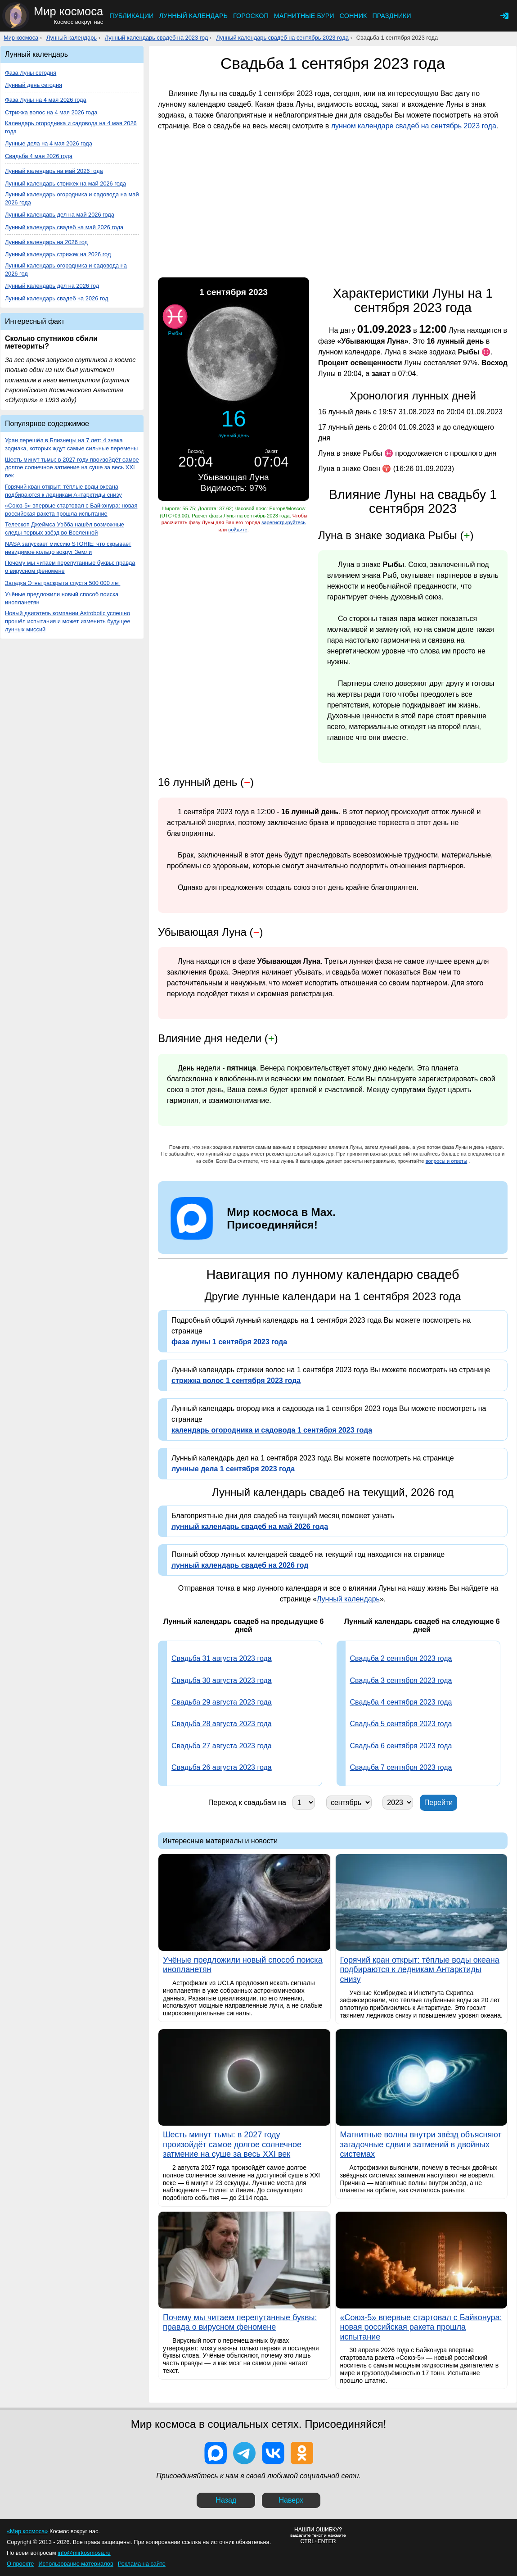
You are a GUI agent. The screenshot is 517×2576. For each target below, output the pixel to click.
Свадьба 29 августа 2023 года (221, 1702)
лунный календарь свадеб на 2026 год (239, 1565)
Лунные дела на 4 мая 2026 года (48, 143)
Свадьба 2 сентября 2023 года (401, 1658)
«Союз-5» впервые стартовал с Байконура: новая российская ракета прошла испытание (71, 509)
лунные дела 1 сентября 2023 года (233, 1469)
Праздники (391, 15)
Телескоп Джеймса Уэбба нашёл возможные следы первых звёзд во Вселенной (64, 528)
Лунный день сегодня (33, 85)
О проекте (20, 2563)
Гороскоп (251, 15)
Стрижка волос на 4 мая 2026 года (51, 112)
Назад (226, 2500)
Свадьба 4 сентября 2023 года (401, 1702)
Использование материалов (75, 2563)
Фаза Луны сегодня (30, 72)
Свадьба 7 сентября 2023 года (401, 1767)
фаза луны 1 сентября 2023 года (229, 1342)
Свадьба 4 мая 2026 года (38, 156)
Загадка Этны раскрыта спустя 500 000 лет (62, 583)
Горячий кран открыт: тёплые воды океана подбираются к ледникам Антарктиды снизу (63, 490)
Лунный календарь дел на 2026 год (52, 285)
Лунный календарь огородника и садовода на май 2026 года (72, 198)
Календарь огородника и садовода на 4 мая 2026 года (71, 127)
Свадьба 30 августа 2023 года (221, 1680)
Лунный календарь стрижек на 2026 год (58, 254)
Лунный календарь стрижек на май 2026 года (65, 183)
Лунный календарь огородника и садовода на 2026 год (66, 269)
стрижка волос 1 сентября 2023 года (236, 1380)
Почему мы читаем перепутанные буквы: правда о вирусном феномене (70, 566)
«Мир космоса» (27, 2531)
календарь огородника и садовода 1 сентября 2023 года (271, 1430)
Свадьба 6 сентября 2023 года (401, 1746)
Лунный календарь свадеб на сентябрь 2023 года (282, 37)
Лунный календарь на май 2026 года (54, 171)
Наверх (291, 2500)
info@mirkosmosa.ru (84, 2552)
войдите (237, 529)
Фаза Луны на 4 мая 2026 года (45, 99)
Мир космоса (21, 37)
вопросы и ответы (447, 1161)
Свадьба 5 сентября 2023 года (401, 1724)
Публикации (131, 15)
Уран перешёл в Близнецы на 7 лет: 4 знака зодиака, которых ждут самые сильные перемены (71, 444)
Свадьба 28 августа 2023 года (221, 1724)
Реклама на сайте (142, 2563)
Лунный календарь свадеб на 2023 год (156, 37)
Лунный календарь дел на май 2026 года (59, 214)
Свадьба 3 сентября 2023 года (401, 1680)
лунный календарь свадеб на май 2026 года (249, 1526)
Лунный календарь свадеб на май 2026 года (64, 227)
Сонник (353, 15)
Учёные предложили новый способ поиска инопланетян (61, 598)
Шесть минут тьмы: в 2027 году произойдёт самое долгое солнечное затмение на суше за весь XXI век (72, 467)
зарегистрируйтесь (283, 522)
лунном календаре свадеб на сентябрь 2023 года (413, 126)
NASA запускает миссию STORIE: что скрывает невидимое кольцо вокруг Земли (68, 547)
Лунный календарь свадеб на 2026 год (56, 298)
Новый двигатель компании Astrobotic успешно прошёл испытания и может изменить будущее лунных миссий (67, 621)
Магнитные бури (304, 15)
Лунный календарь (193, 15)
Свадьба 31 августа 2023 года (221, 1658)
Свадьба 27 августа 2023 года (221, 1746)
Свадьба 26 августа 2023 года (221, 1767)
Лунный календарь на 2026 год (46, 242)
